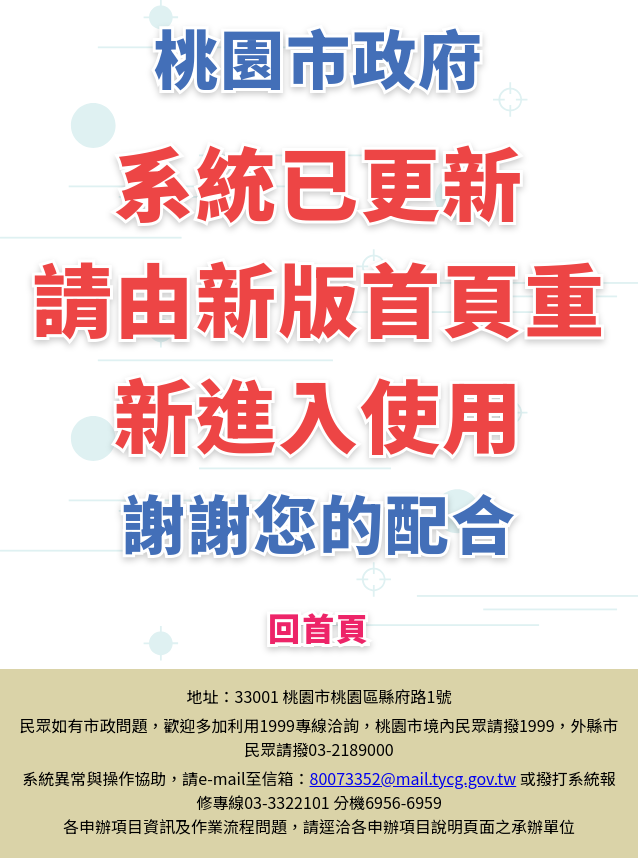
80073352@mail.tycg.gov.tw (413, 778)
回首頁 (319, 627)
